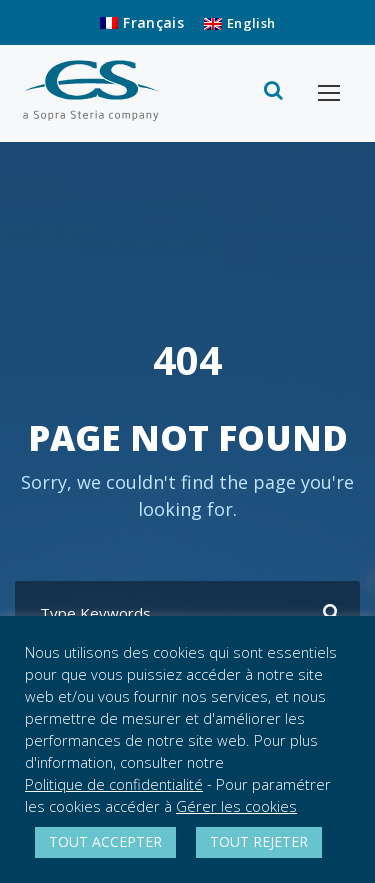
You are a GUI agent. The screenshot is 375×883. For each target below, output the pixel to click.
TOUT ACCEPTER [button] (105, 841)
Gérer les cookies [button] (236, 806)
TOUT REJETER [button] (259, 841)
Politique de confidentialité (114, 784)
